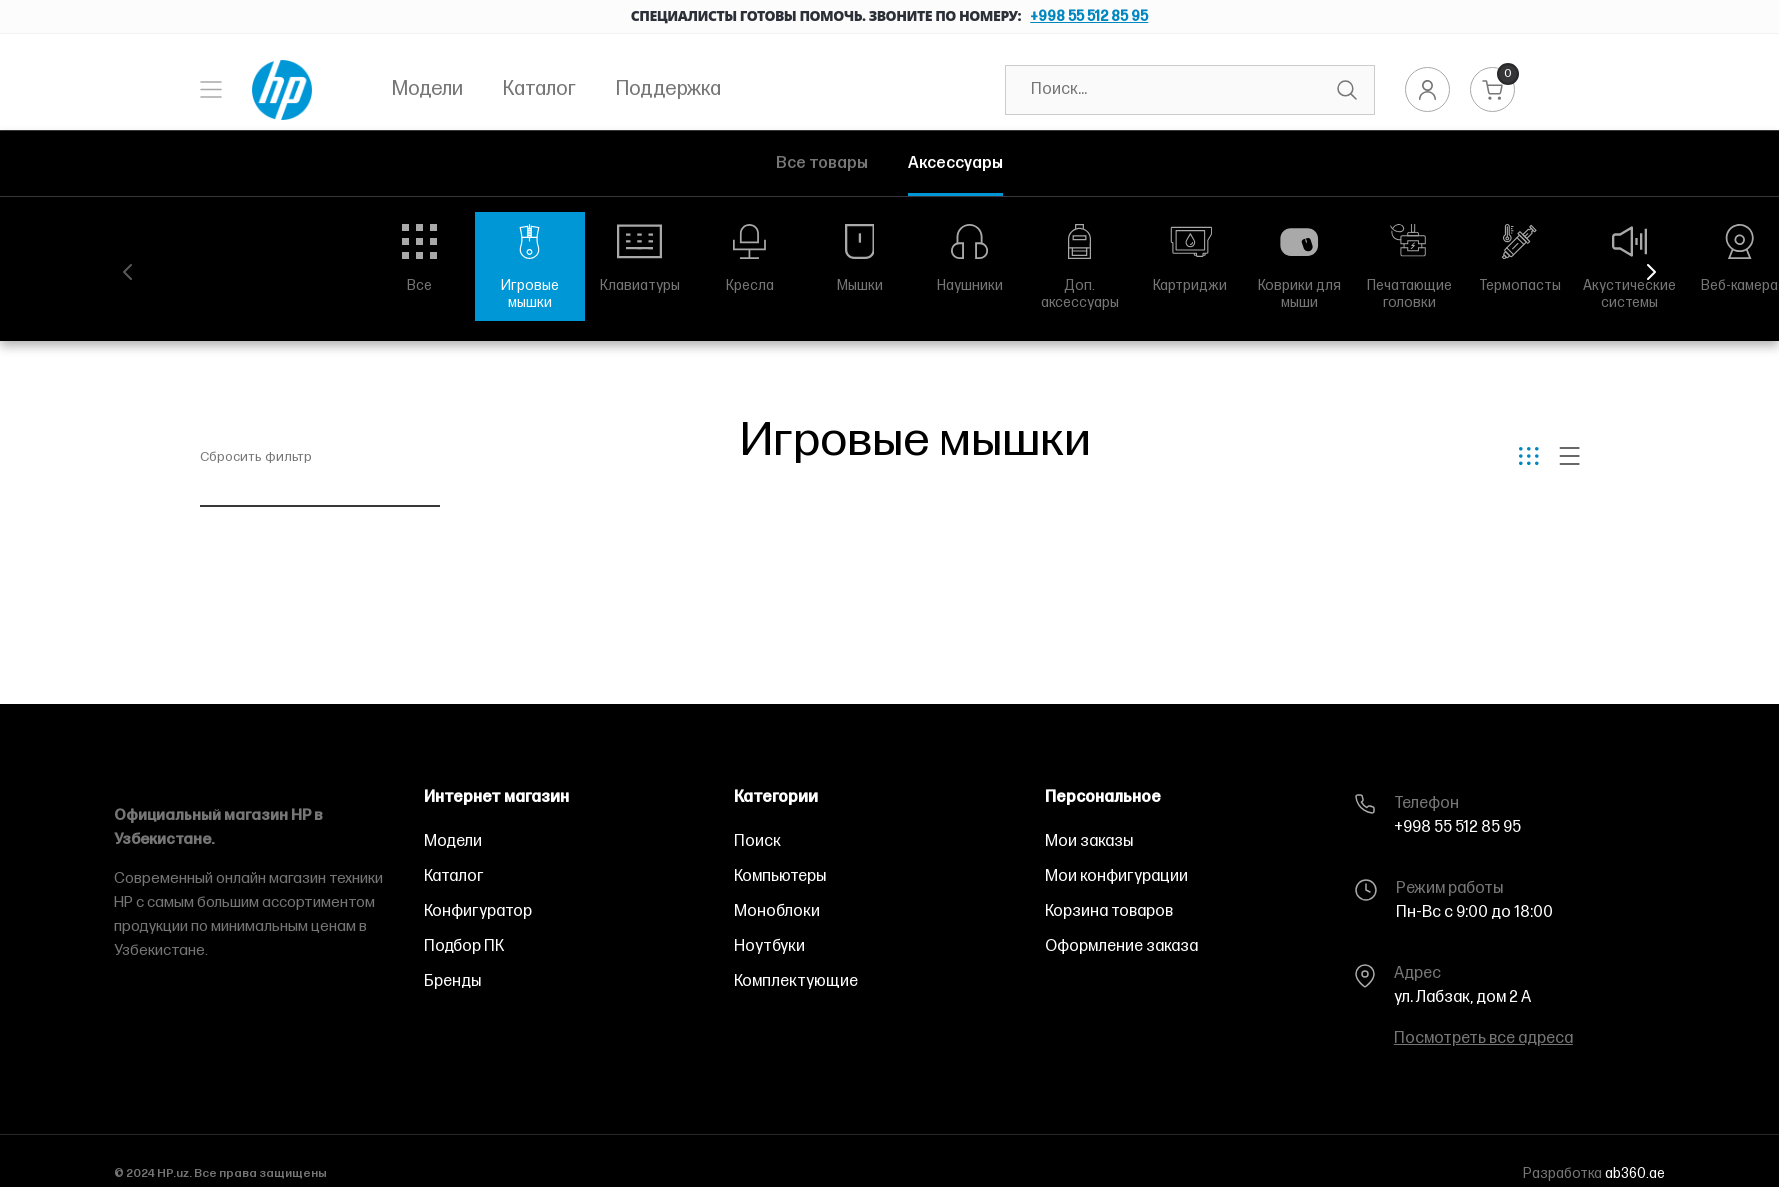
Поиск (757, 841)
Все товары (822, 163)
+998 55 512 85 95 (1089, 16)
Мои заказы (1089, 841)
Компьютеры (780, 876)
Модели (427, 89)
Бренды (452, 981)
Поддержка (668, 89)
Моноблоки (777, 911)
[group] (420, 258)
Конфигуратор (478, 911)
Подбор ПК (464, 946)
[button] (1651, 272)
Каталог (539, 89)
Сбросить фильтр (256, 457)
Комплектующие (796, 981)
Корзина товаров (1109, 911)
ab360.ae (1635, 1173)
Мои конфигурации (1116, 876)
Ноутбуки (769, 946)
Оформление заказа (1121, 946)
